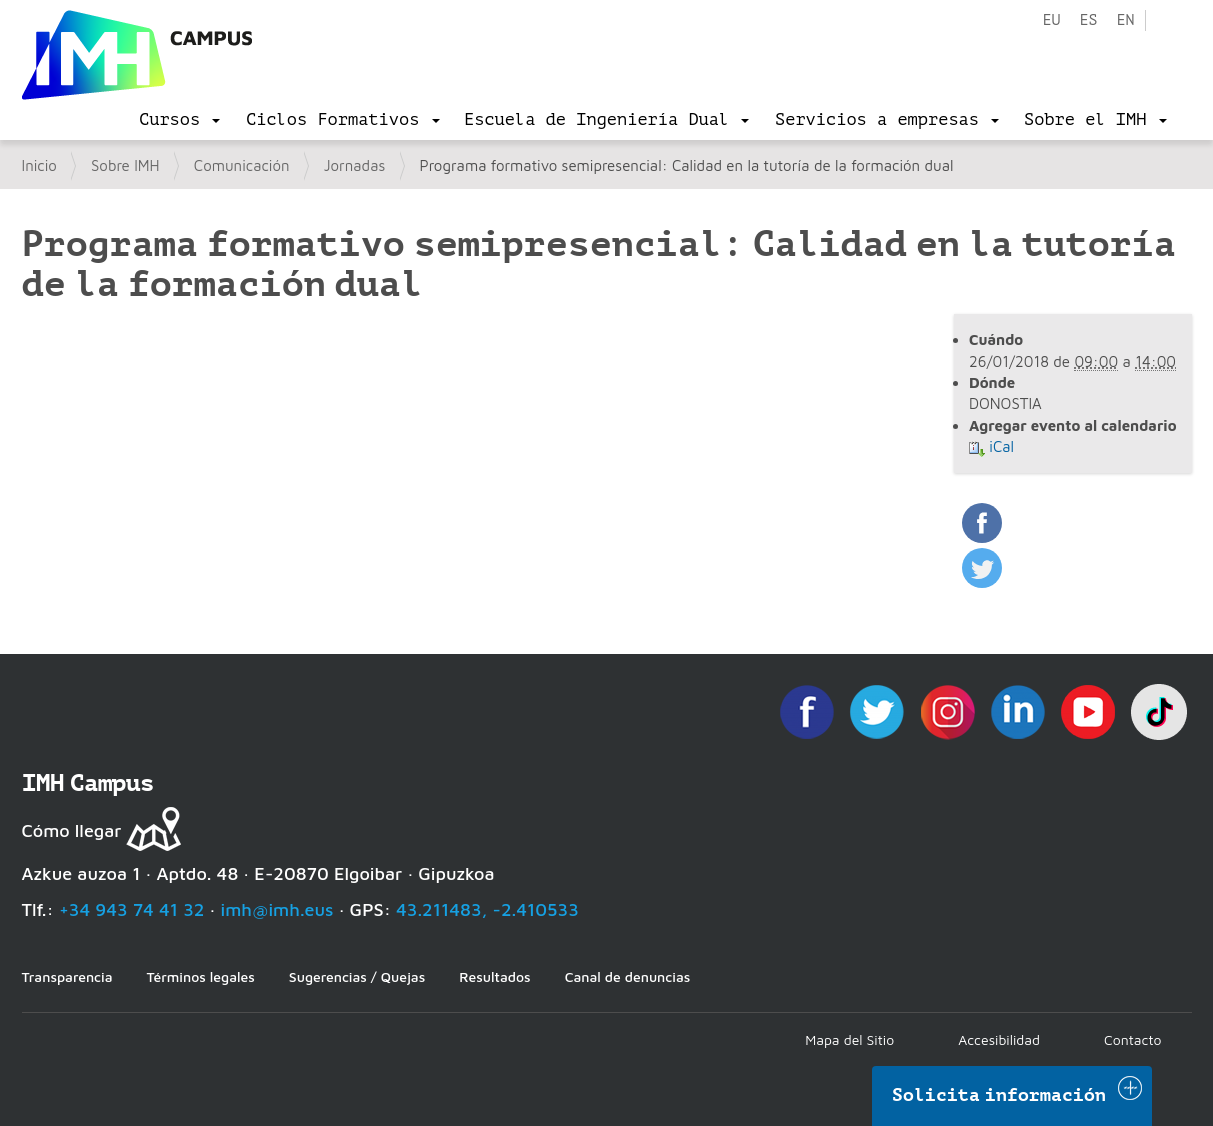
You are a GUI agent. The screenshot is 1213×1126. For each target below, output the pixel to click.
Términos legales (201, 976)
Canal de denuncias (628, 976)
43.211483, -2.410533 (487, 909)
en (1125, 20)
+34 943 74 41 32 (132, 909)
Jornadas (355, 165)
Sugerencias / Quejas (357, 976)
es (1088, 20)
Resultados (494, 976)
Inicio (39, 165)
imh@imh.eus (277, 909)
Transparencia (67, 976)
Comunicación (242, 165)
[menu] (179, 120)
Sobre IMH (125, 165)
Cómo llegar (72, 830)
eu (1051, 20)
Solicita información (999, 1095)
